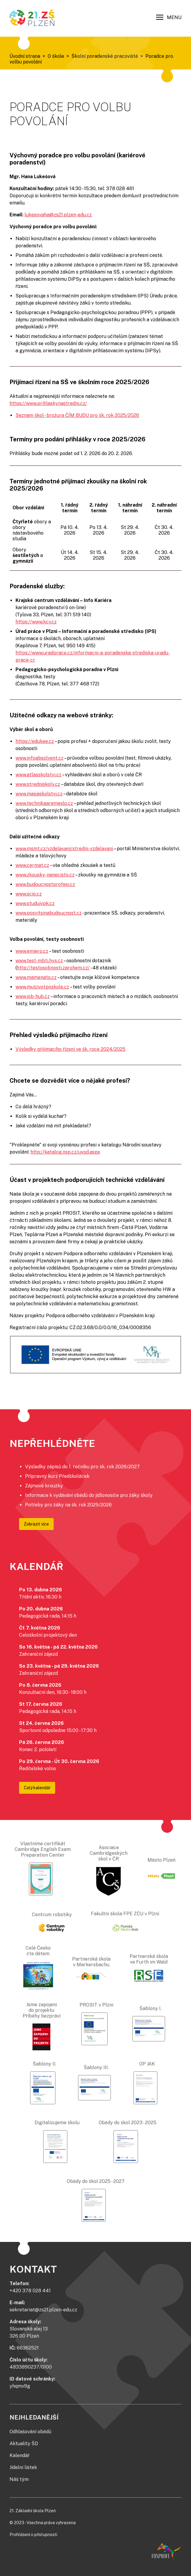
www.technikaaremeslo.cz (44, 803)
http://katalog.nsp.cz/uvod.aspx (65, 1152)
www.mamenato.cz (36, 977)
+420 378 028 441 (30, 2290)
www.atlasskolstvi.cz (38, 775)
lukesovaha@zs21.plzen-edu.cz (58, 215)
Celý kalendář (37, 1787)
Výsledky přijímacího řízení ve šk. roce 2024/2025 (70, 1049)
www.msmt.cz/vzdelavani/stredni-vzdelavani (64, 848)
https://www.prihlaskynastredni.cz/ (48, 403)
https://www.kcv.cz (36, 622)
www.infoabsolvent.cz (39, 758)
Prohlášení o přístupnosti (33, 2534)
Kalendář (19, 2455)
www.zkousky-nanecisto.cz (44, 875)
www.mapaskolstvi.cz (39, 794)
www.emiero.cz (31, 951)
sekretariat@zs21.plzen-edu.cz (43, 2310)
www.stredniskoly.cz (37, 784)
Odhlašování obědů (30, 2431)
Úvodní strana (25, 56)
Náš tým (19, 2479)
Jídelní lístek (23, 2467)
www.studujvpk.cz (35, 903)
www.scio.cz (28, 894)
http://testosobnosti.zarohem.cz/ (53, 968)
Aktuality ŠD (24, 2443)
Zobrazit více (36, 1524)
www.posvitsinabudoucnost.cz (48, 913)
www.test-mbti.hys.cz (39, 960)
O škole (56, 56)
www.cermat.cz (32, 865)
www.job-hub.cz (32, 996)
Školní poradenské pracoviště (105, 56)
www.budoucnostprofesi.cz (45, 884)
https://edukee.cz (34, 741)
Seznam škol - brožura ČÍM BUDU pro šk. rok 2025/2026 (77, 415)
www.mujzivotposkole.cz (42, 987)
